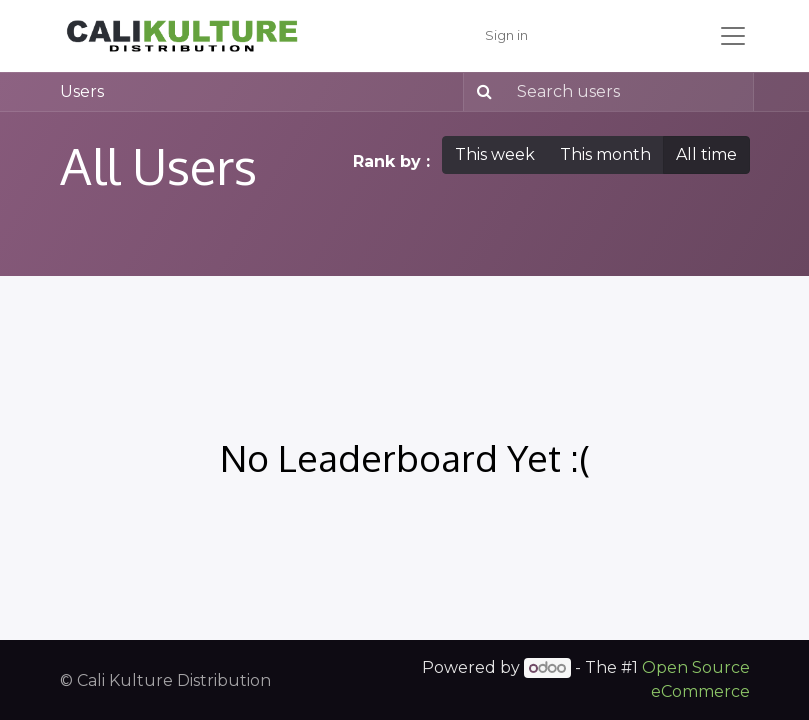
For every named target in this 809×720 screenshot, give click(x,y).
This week (495, 154)
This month (605, 154)
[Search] (480, 92)
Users (82, 91)
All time (706, 154)
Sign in (506, 35)
